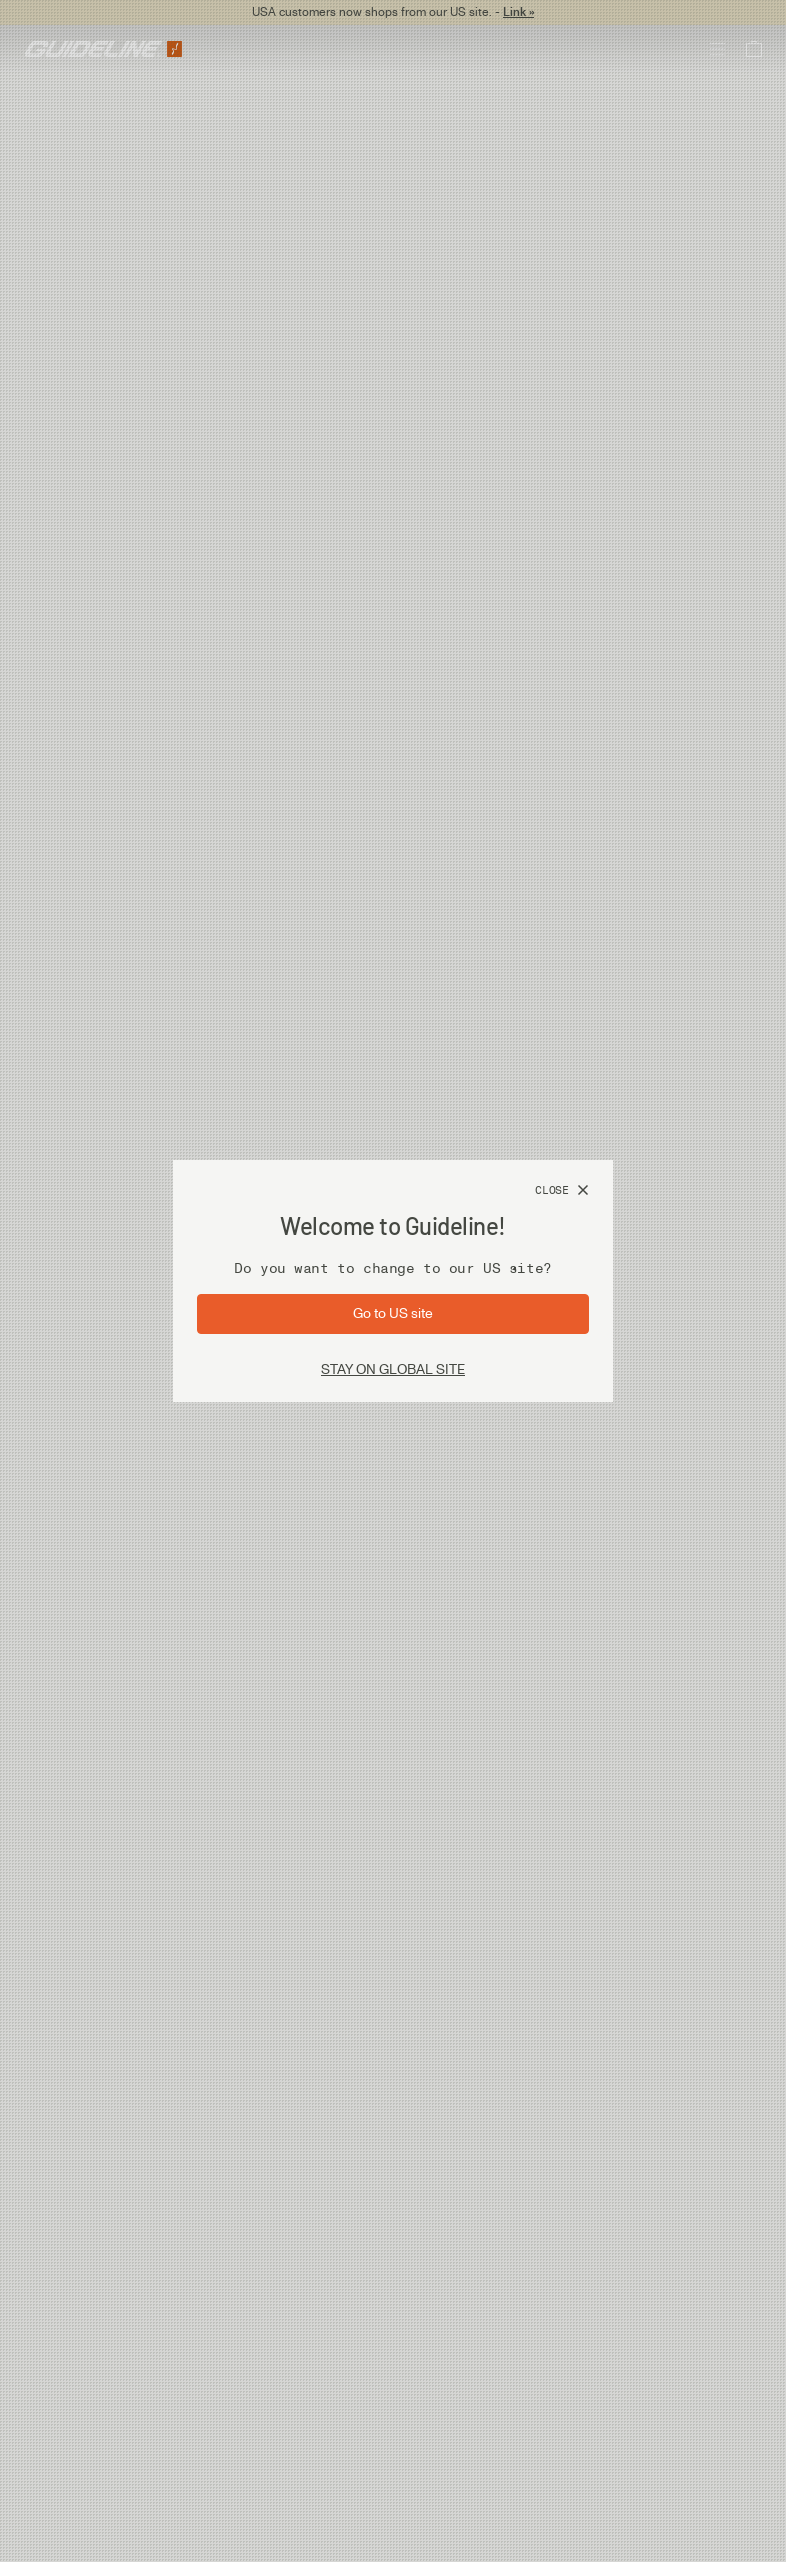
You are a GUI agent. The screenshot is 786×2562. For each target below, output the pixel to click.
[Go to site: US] (393, 1314)
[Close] (562, 1191)
